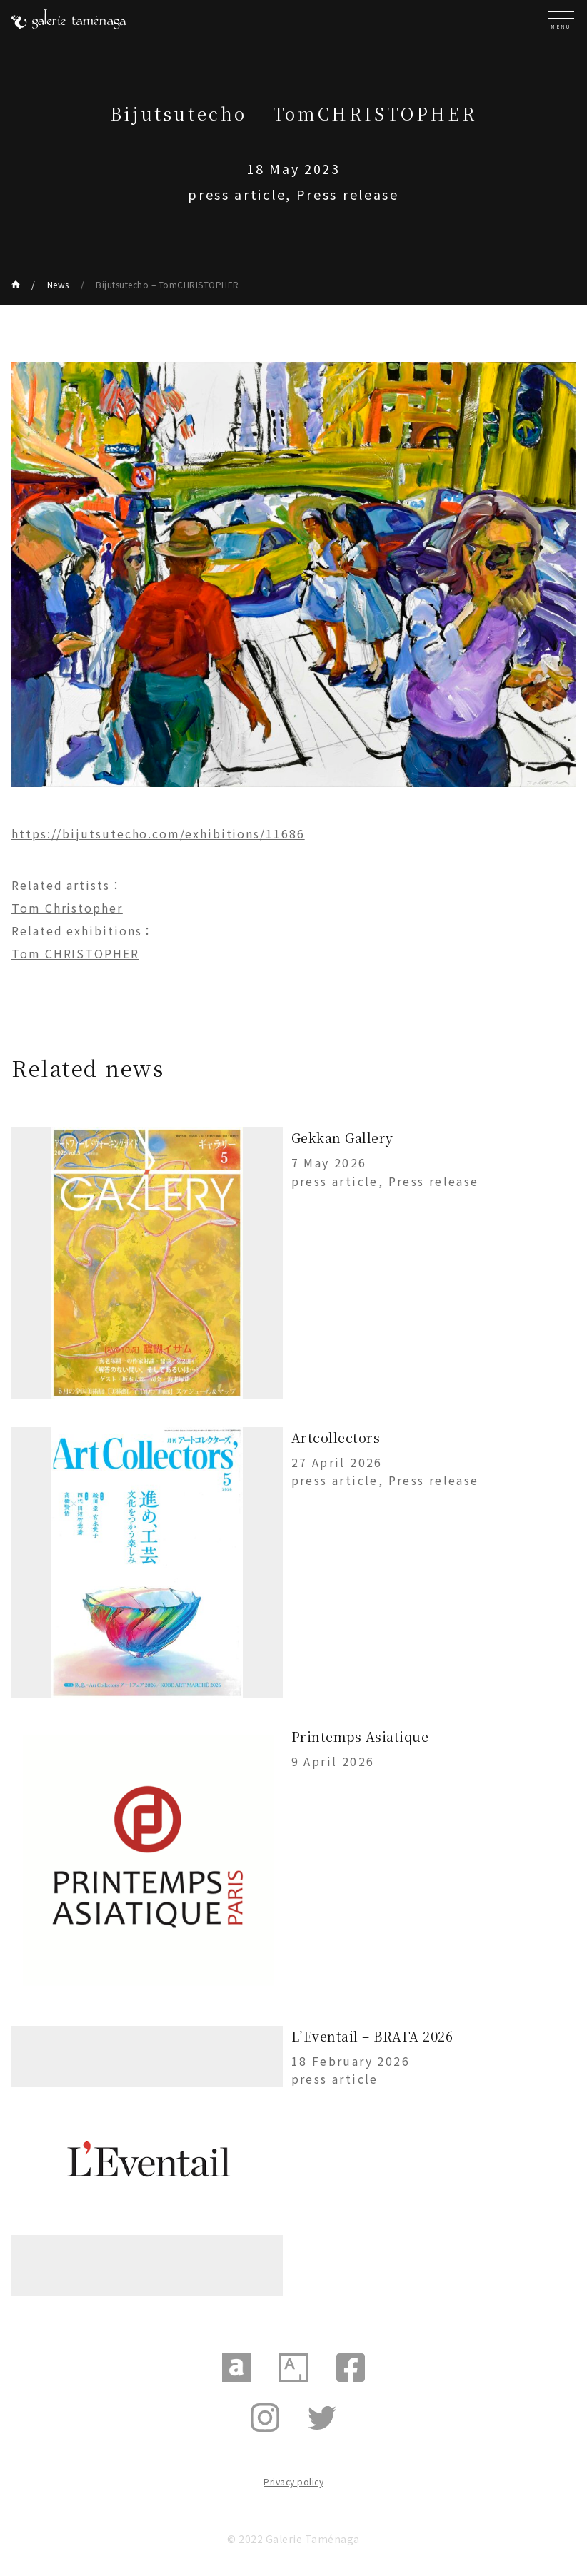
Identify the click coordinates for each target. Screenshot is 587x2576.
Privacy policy (293, 2481)
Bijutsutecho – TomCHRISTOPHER (167, 284)
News (58, 284)
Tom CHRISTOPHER (75, 953)
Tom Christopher (67, 907)
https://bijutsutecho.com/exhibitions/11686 (158, 833)
